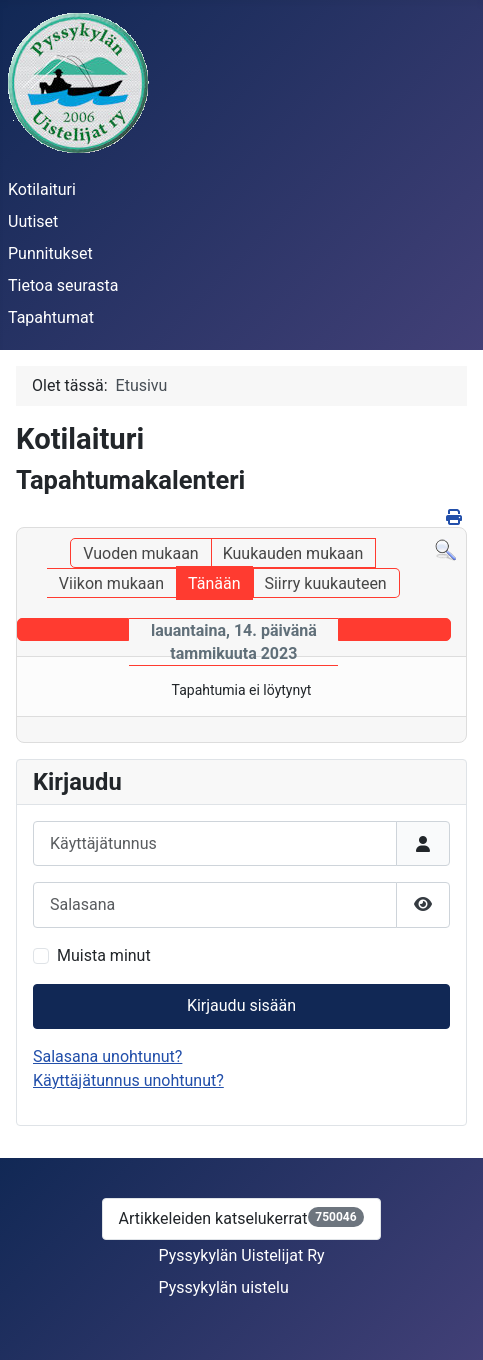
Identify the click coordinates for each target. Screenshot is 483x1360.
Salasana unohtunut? (107, 1056)
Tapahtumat (51, 317)
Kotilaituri (42, 189)
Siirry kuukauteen (325, 583)
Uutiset (33, 221)
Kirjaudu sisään (241, 1005)
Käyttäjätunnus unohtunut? (128, 1080)
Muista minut (104, 955)
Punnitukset (50, 253)
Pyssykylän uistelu (223, 1287)
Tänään (214, 583)
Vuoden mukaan (140, 553)
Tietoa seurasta (63, 285)
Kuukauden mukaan (293, 553)
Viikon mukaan (111, 583)
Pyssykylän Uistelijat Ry (241, 1255)
